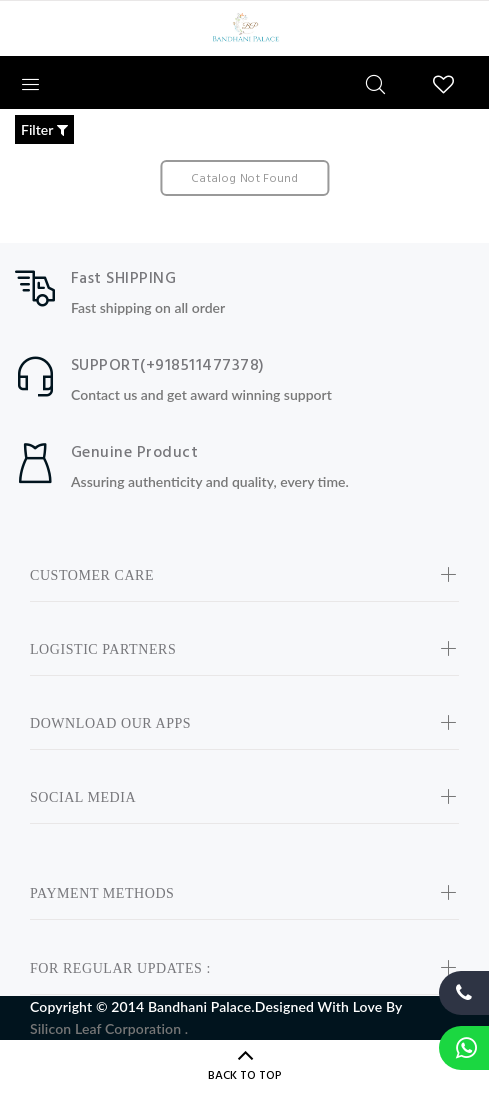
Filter (44, 129)
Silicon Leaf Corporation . (109, 1028)
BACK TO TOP (245, 1076)
